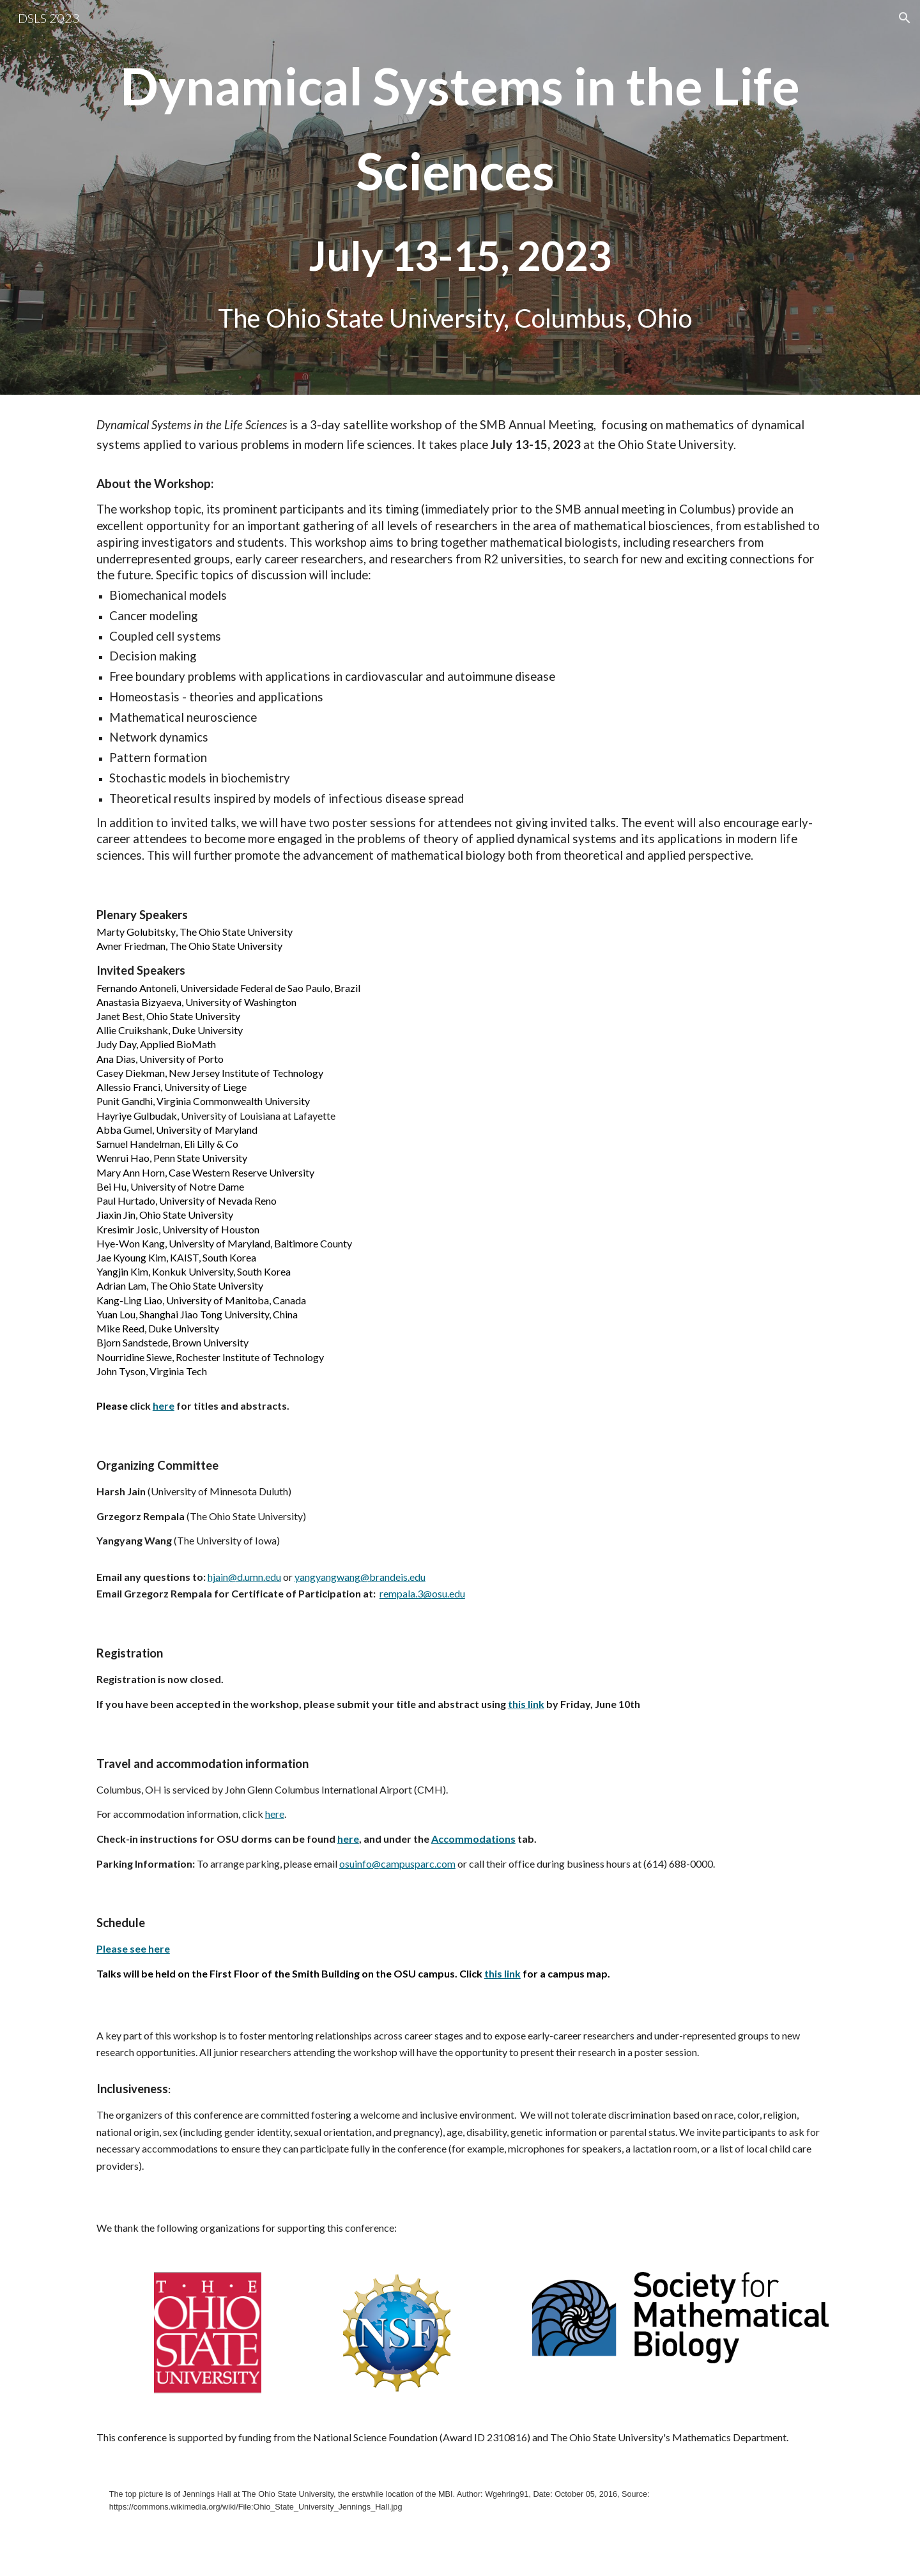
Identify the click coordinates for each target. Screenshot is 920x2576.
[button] (904, 18)
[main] (460, 197)
